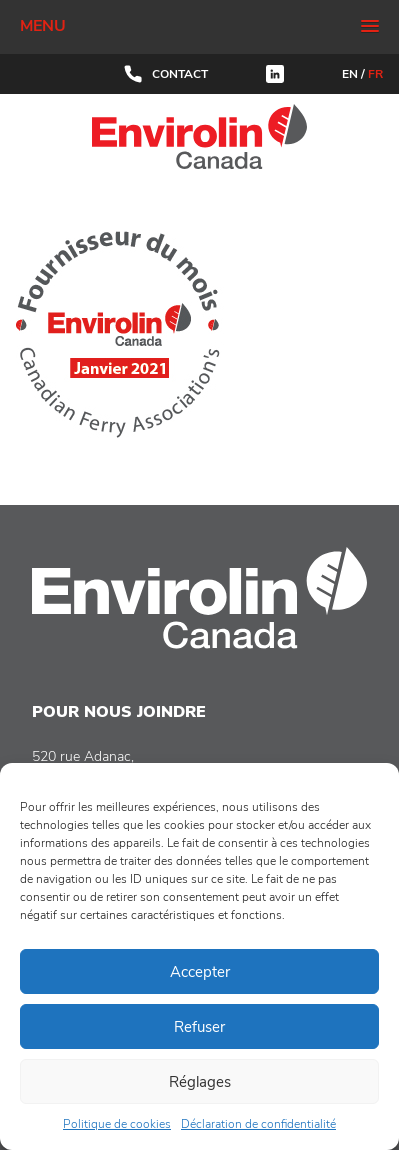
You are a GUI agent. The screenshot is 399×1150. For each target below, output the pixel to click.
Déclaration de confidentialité (258, 1124)
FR (375, 74)
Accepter (200, 972)
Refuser (199, 1027)
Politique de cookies (117, 1124)
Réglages (200, 1082)
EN (350, 74)
